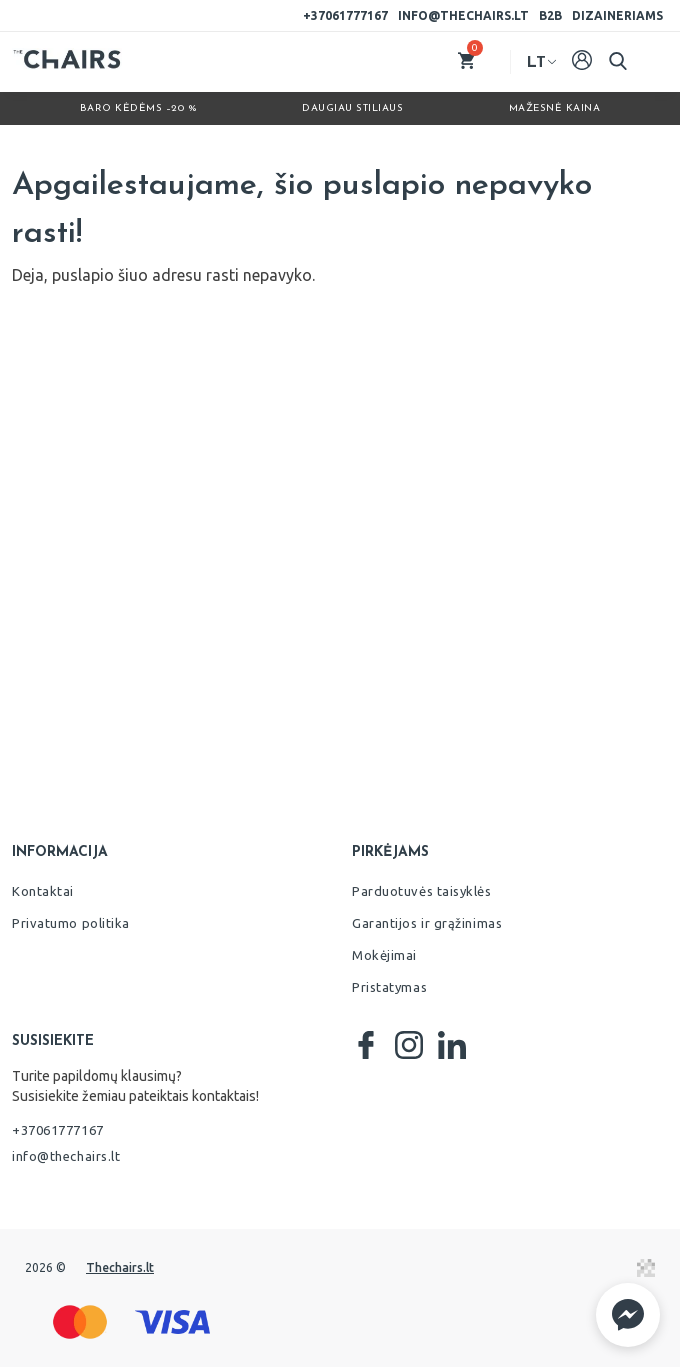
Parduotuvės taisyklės (422, 891)
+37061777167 (345, 15)
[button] (628, 1315)
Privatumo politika (71, 923)
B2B (550, 15)
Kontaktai (43, 891)
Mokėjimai (384, 955)
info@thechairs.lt (463, 15)
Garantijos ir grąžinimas (427, 923)
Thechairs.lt (120, 1267)
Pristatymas (389, 987)
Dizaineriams (617, 15)
